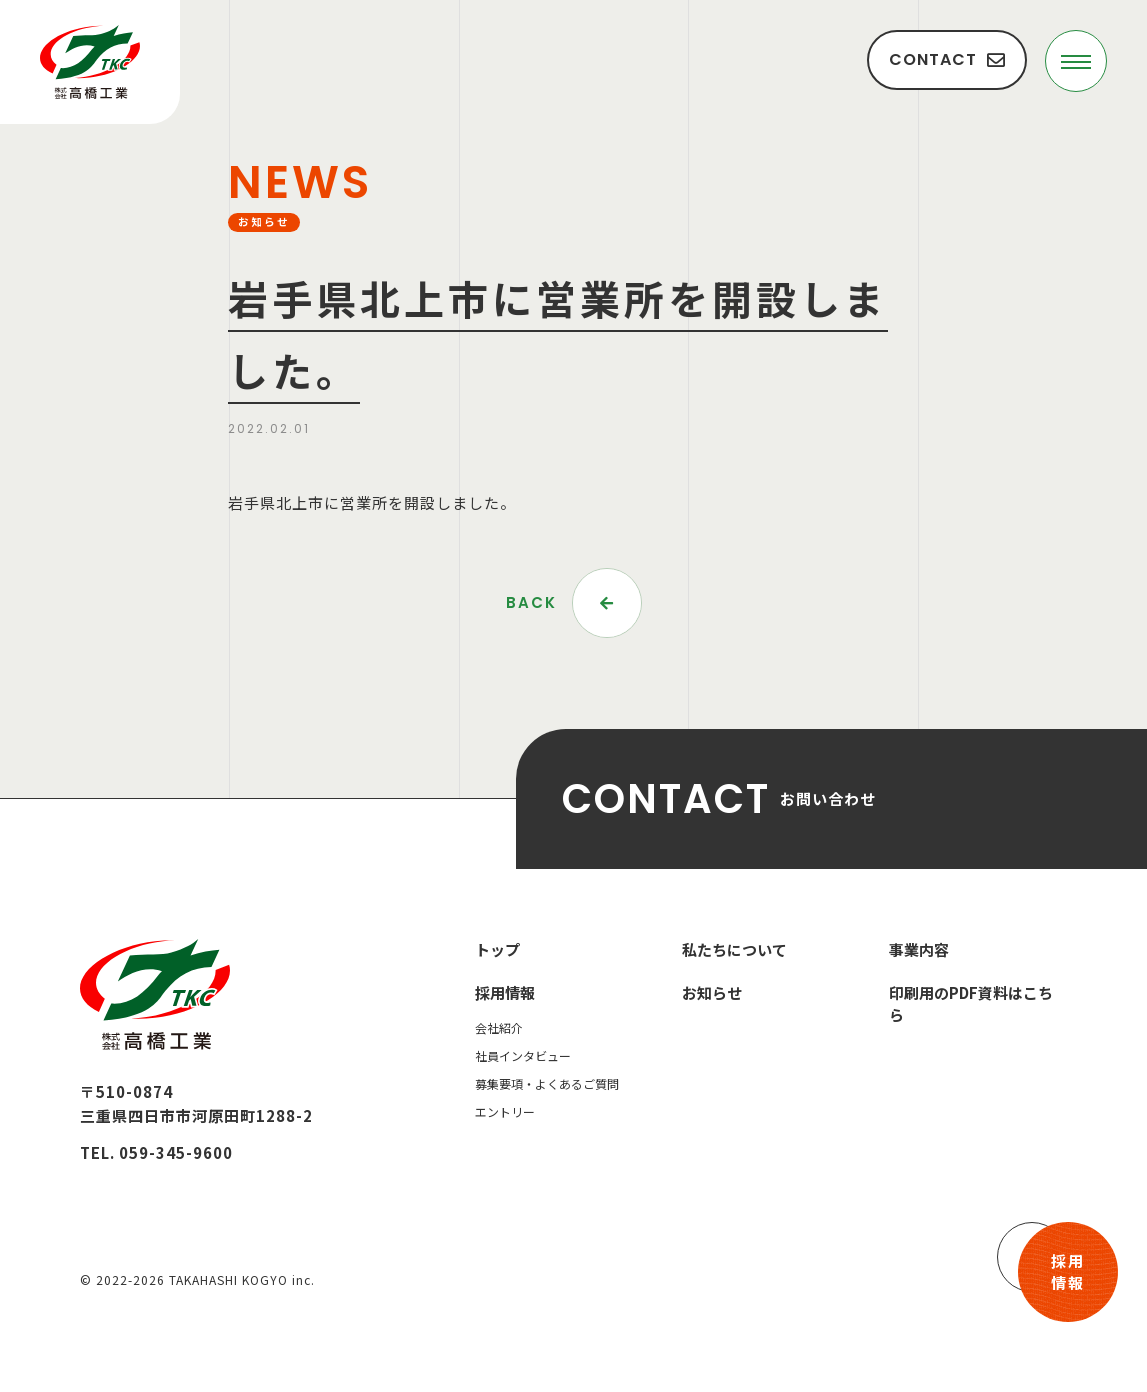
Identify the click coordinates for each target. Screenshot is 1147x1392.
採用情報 (1068, 1272)
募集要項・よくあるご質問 (547, 1083)
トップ (497, 949)
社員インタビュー (523, 1055)
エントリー (505, 1111)
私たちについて (734, 949)
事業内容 (919, 949)
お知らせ (712, 992)
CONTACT (947, 59)
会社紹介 (499, 1027)
